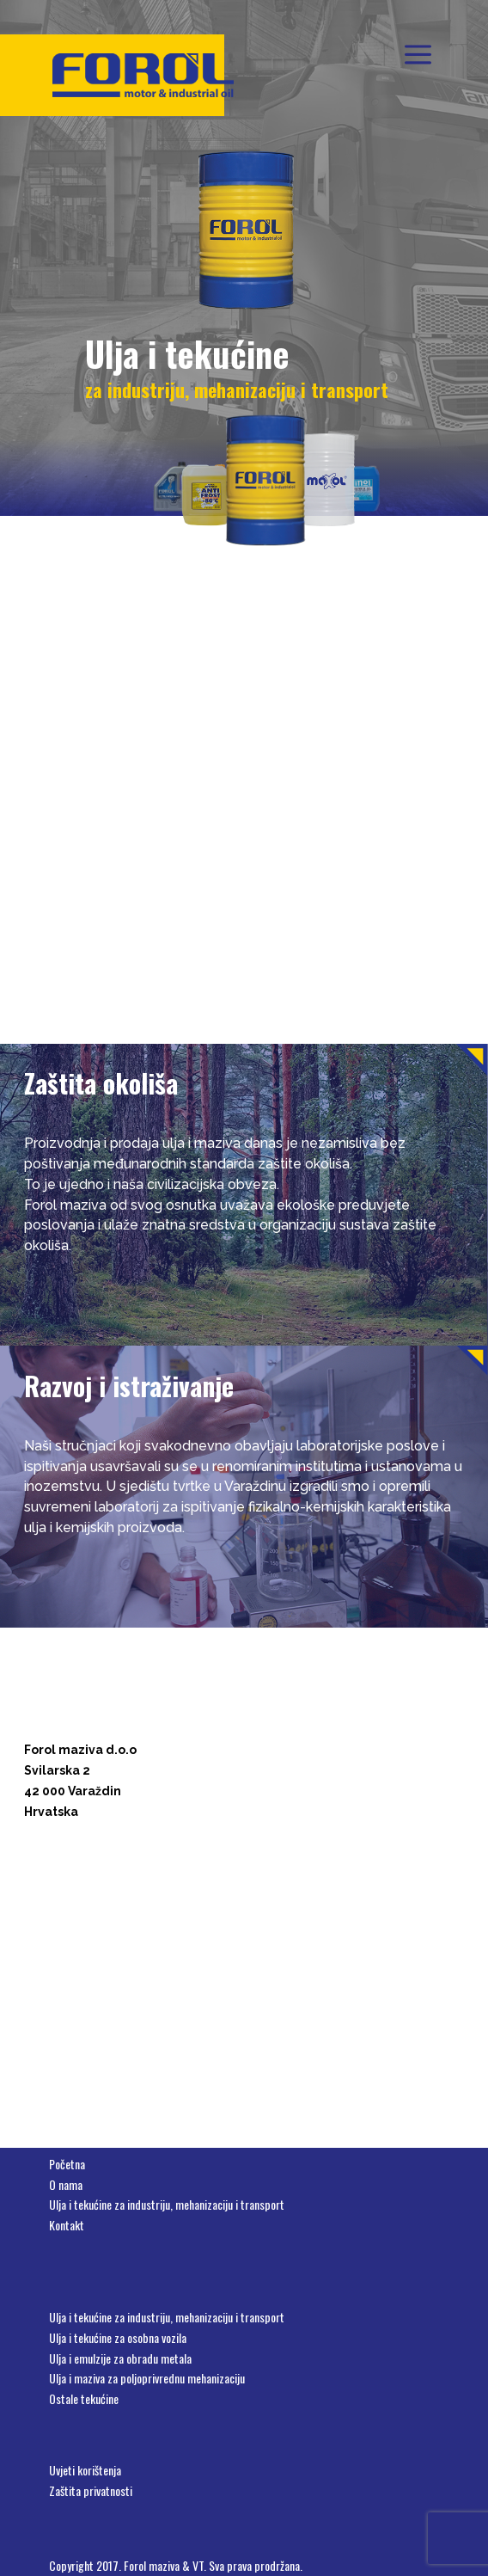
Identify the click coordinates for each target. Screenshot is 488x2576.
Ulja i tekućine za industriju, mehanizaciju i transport (166, 2204)
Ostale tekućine (84, 2398)
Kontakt (66, 2225)
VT (198, 2565)
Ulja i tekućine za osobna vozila (117, 2337)
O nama (65, 2184)
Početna (67, 2164)
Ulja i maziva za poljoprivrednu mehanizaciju (147, 2378)
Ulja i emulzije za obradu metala (120, 2358)
